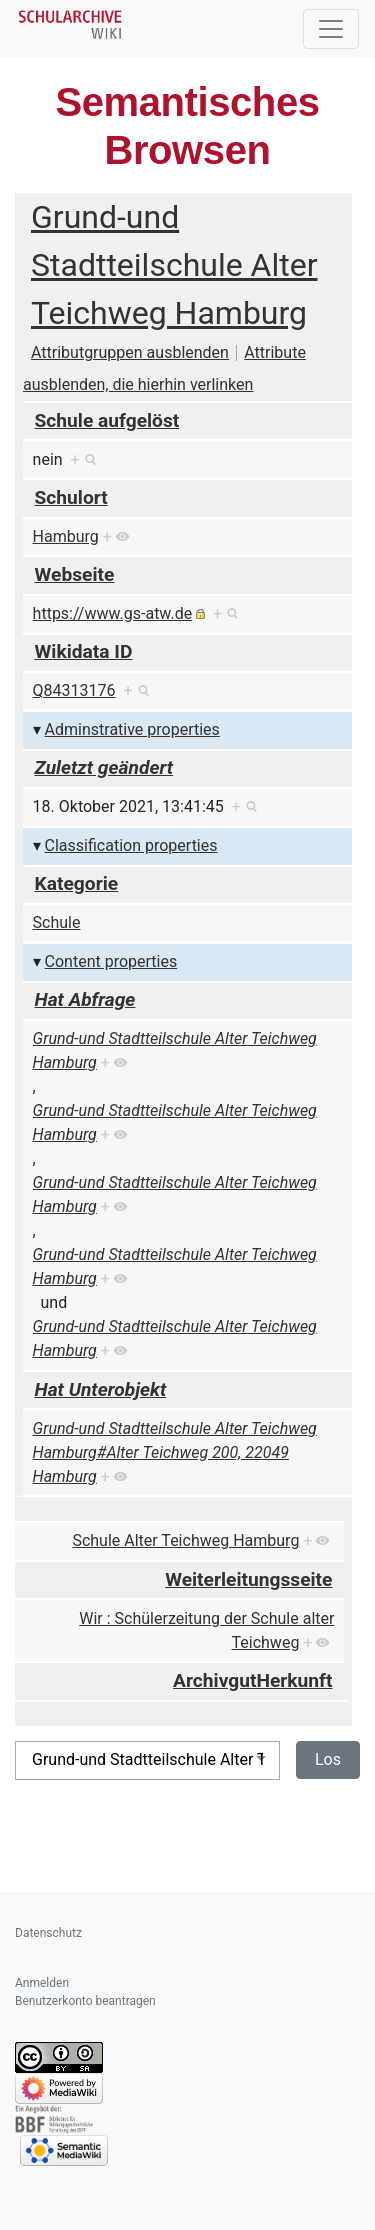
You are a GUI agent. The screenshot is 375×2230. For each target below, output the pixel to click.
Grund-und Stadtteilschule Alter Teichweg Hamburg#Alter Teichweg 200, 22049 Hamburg (175, 1452)
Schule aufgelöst (107, 420)
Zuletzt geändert (104, 767)
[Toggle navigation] (331, 29)
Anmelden (42, 1983)
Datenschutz (48, 1933)
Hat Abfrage (85, 999)
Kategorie (77, 883)
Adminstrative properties (132, 729)
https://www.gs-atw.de (113, 613)
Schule (57, 922)
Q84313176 (74, 690)
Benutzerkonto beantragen (85, 2001)
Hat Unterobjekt (101, 1389)
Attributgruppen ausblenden (130, 352)
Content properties (111, 961)
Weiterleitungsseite (248, 1579)
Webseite (75, 574)
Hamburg (66, 536)
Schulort (71, 497)
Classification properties (131, 845)
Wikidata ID (84, 651)
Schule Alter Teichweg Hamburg (185, 1540)
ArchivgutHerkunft (252, 1680)
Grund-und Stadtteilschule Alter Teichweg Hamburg (174, 265)
